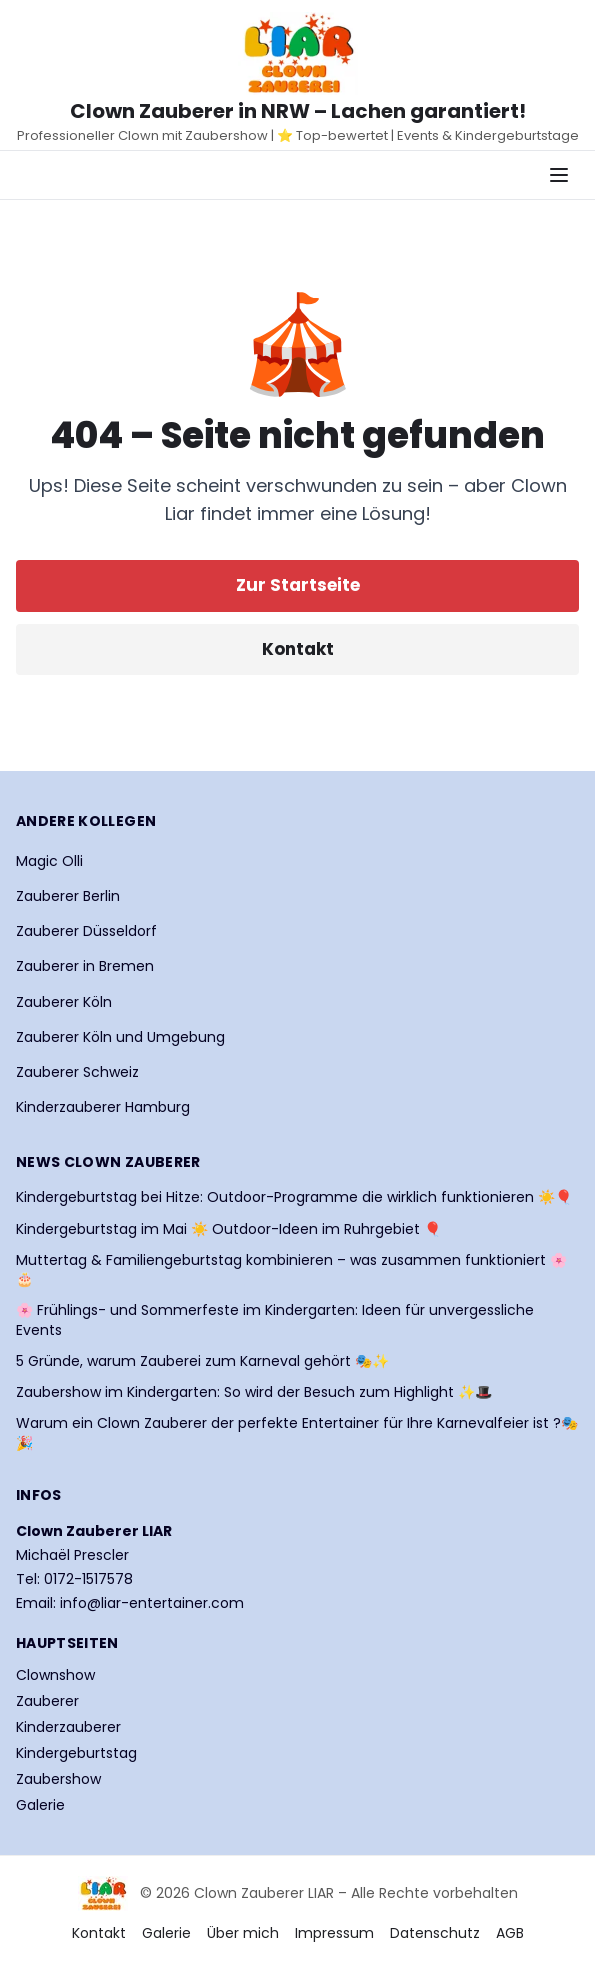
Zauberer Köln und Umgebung (120, 1037)
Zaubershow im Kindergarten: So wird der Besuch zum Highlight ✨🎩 (254, 1392)
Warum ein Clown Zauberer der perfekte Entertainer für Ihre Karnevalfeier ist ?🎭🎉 (297, 1433)
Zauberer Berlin (68, 896)
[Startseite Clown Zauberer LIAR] (298, 53)
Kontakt (298, 649)
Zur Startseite (298, 585)
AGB (510, 1933)
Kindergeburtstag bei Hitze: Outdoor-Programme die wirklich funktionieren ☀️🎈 (294, 1197)
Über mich (243, 1933)
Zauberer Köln (64, 1002)
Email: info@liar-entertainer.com (130, 1603)
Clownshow (55, 1675)
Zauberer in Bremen (85, 966)
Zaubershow (58, 1779)
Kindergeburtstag (76, 1753)
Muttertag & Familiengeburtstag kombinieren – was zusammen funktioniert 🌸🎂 (291, 1270)
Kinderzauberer (68, 1727)
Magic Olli (49, 861)
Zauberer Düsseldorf (86, 931)
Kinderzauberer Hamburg (103, 1107)
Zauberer (47, 1701)
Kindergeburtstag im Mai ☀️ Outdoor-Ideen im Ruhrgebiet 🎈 (228, 1229)
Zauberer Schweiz (77, 1072)
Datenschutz (435, 1933)
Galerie (40, 1805)
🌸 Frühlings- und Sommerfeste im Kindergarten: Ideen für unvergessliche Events (275, 1320)
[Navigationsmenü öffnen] (559, 175)
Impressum (334, 1933)
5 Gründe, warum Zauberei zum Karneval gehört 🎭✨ (202, 1361)
